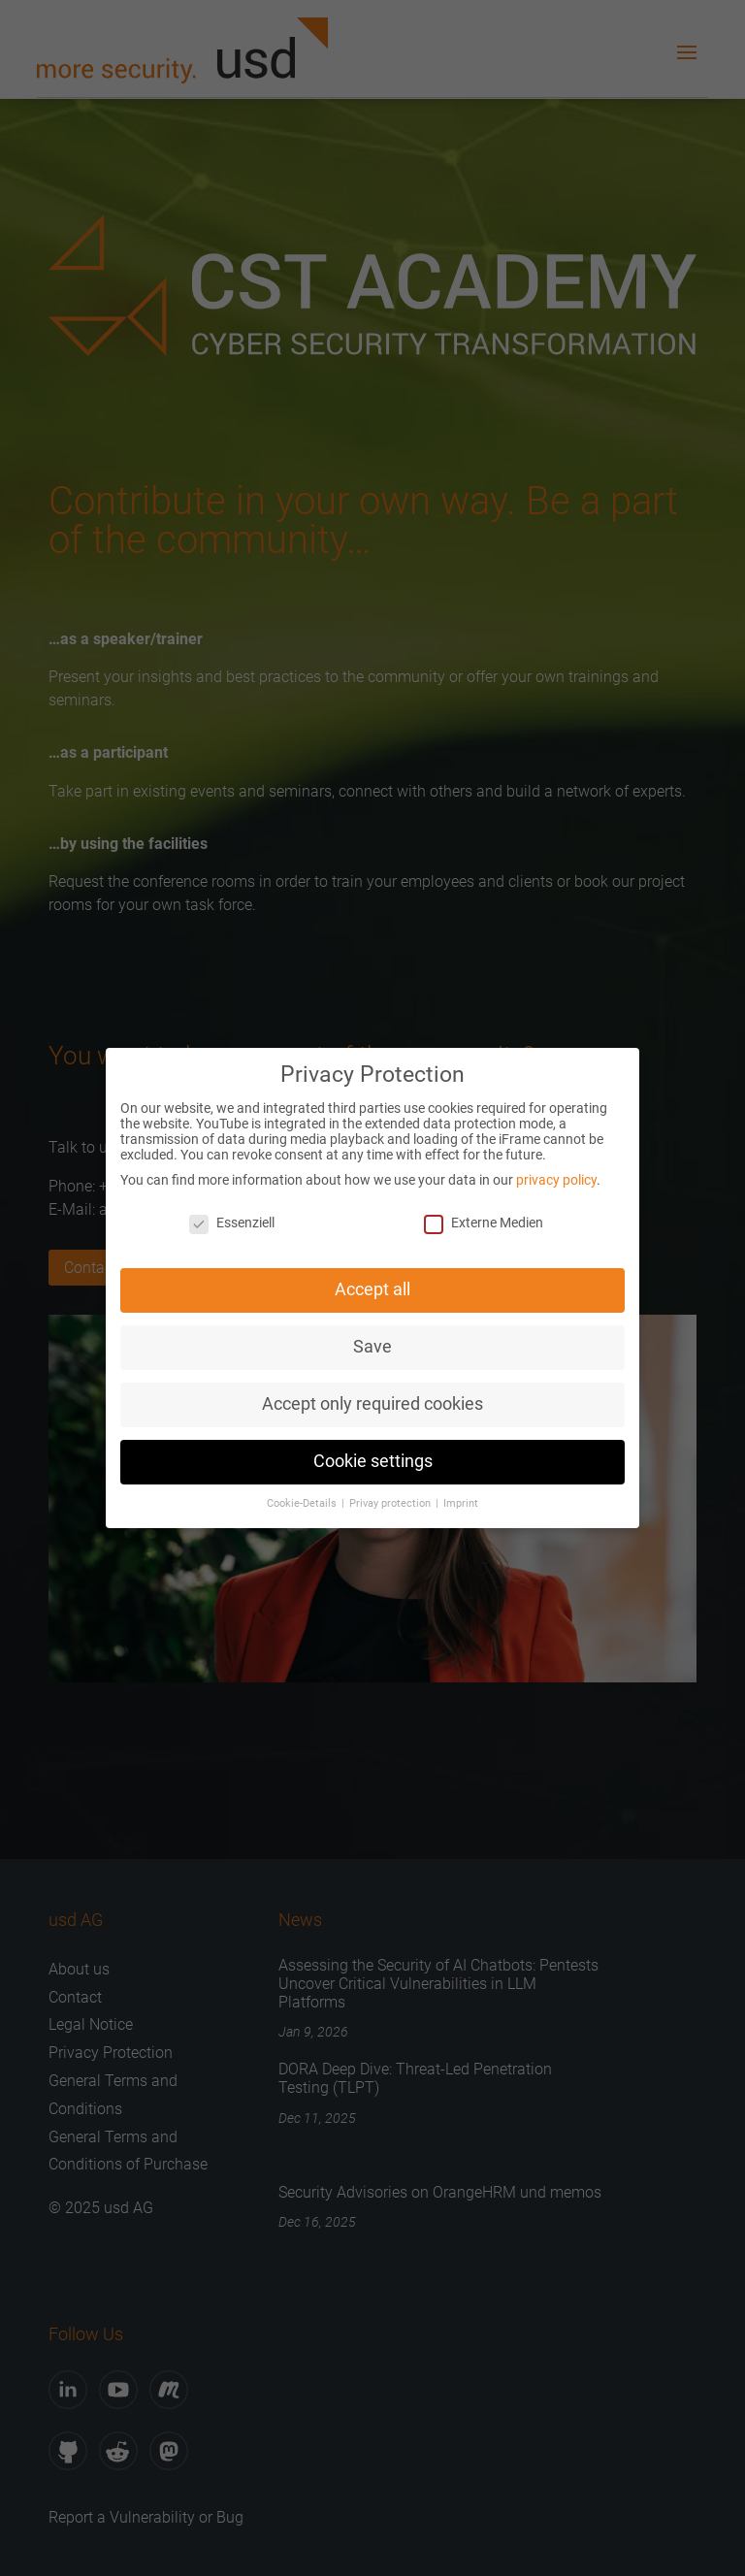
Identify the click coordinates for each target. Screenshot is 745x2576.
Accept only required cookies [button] (372, 1397)
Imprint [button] (460, 1496)
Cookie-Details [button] (303, 1496)
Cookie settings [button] (373, 1454)
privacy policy (556, 1173)
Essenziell (232, 1216)
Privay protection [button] (391, 1496)
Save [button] (372, 1340)
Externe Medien (483, 1216)
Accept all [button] (372, 1283)
